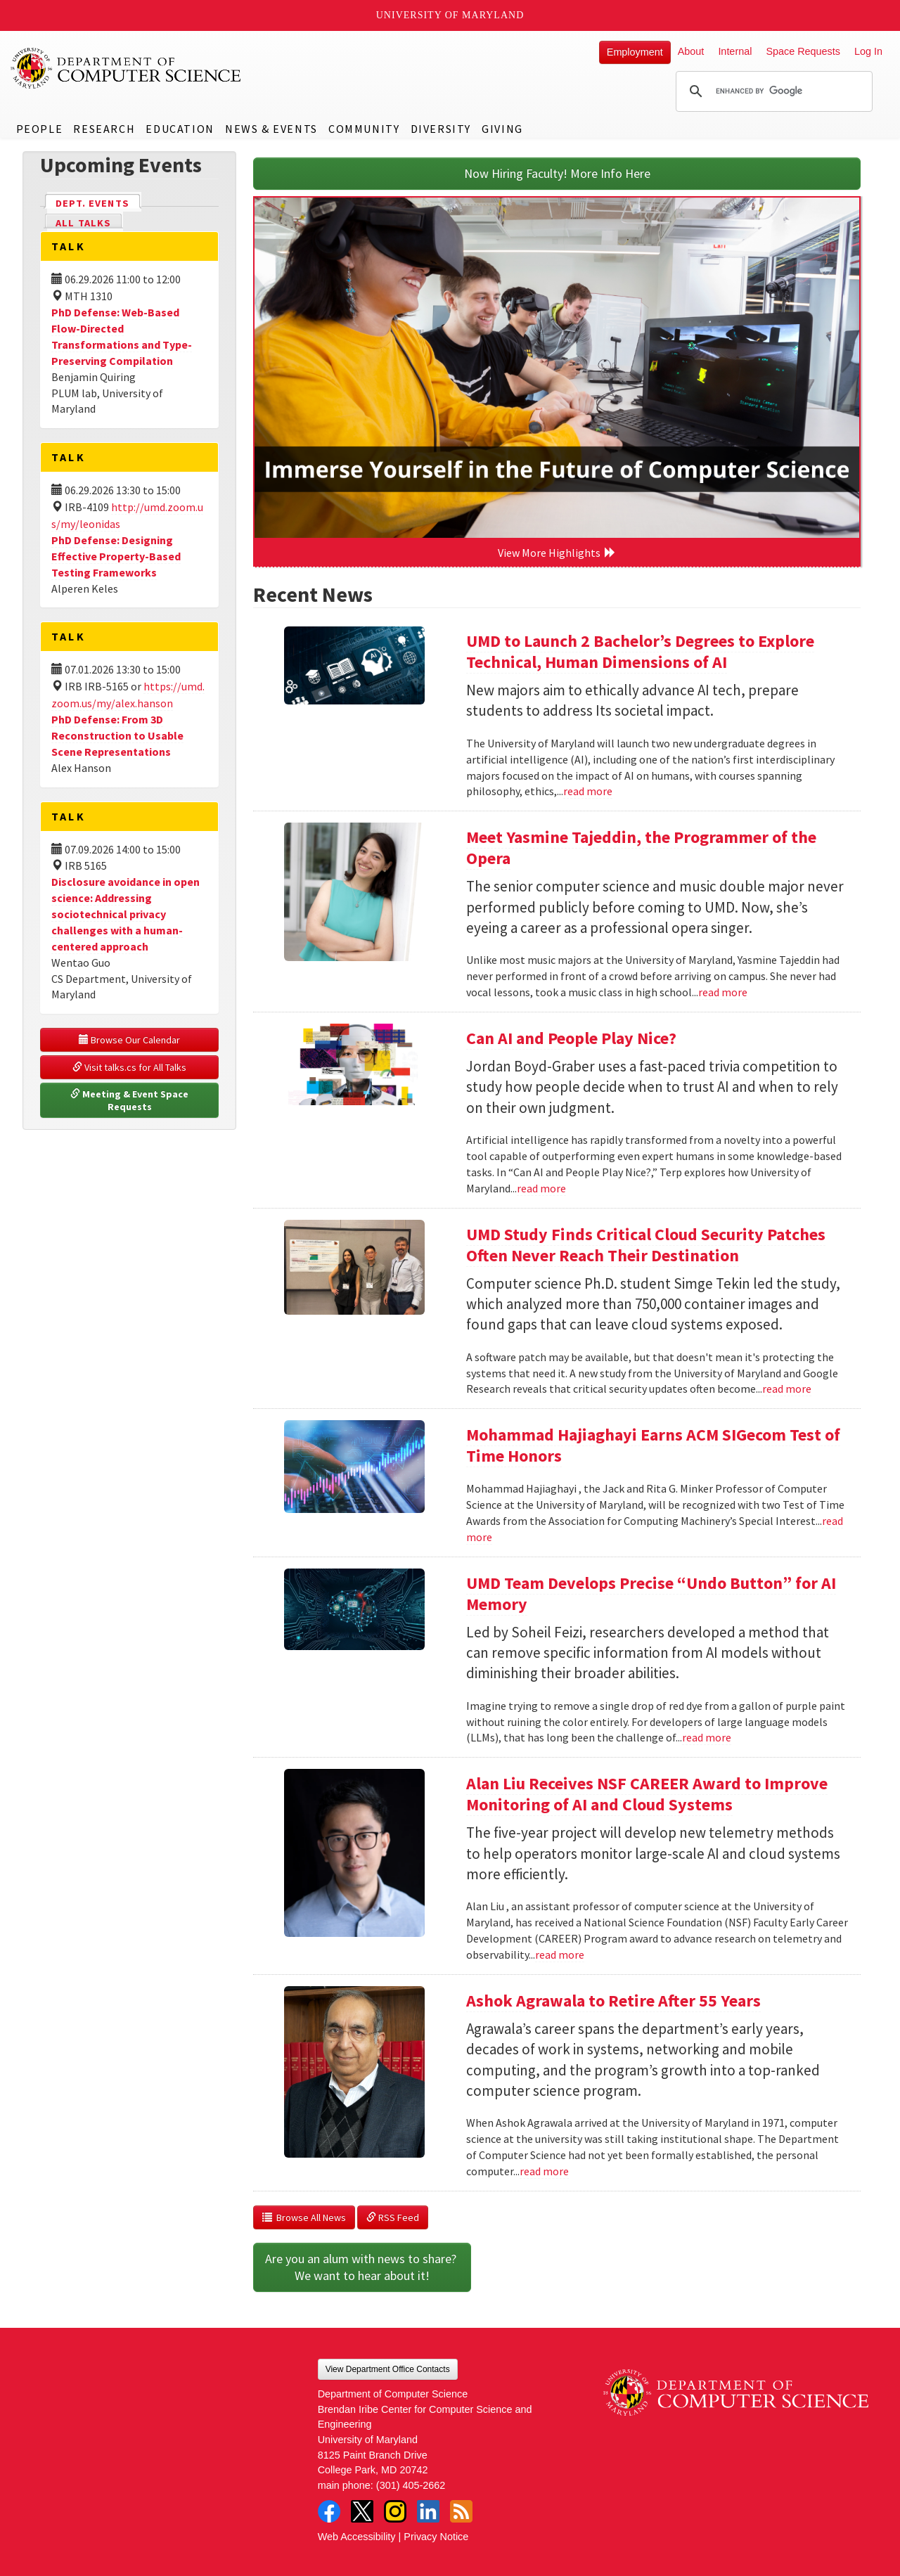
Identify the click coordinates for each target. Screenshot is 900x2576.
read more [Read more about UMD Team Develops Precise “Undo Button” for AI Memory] (706, 1737)
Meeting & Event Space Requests (130, 1100)
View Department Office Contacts (388, 2369)
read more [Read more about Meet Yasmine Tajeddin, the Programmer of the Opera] (722, 992)
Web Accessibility (357, 2536)
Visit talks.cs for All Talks (129, 1067)
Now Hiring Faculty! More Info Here (557, 173)
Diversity (441, 129)
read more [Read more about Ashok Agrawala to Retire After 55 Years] (544, 2171)
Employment (635, 52)
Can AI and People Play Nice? (571, 1038)
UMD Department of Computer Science (127, 68)
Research (104, 129)
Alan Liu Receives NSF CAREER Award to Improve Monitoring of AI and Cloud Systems (647, 1793)
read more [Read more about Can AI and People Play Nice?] (541, 1188)
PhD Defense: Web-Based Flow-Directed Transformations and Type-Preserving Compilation (121, 336)
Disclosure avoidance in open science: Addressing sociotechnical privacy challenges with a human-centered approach (125, 914)
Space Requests (803, 51)
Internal (735, 51)
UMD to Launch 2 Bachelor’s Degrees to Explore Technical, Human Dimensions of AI (640, 651)
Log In (868, 51)
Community (363, 129)
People (39, 129)
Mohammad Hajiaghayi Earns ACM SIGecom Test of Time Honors (653, 1445)
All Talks (83, 223)
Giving (502, 129)
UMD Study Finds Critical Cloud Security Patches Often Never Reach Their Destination (645, 1244)
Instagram (395, 2511)
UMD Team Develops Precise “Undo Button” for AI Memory (651, 1593)
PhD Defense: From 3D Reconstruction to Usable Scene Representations (117, 735)
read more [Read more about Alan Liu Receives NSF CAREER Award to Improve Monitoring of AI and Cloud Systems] (559, 1954)
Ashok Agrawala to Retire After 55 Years (613, 2000)
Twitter (362, 2511)
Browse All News (304, 2217)
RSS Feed (392, 2217)
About (691, 51)
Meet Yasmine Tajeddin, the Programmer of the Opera (641, 847)
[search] (772, 91)
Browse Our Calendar (129, 1039)
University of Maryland (450, 15)
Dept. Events (98, 202)
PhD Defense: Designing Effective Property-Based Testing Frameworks (116, 556)
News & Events (271, 129)
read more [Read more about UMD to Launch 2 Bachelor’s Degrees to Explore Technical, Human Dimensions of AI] (587, 791)
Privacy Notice (436, 2536)
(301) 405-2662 (410, 2485)
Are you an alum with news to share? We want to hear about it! (362, 2267)
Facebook (329, 2511)
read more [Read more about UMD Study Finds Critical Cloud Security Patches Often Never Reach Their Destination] (786, 1389)
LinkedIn (428, 2511)
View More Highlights (557, 553)
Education (180, 129)
